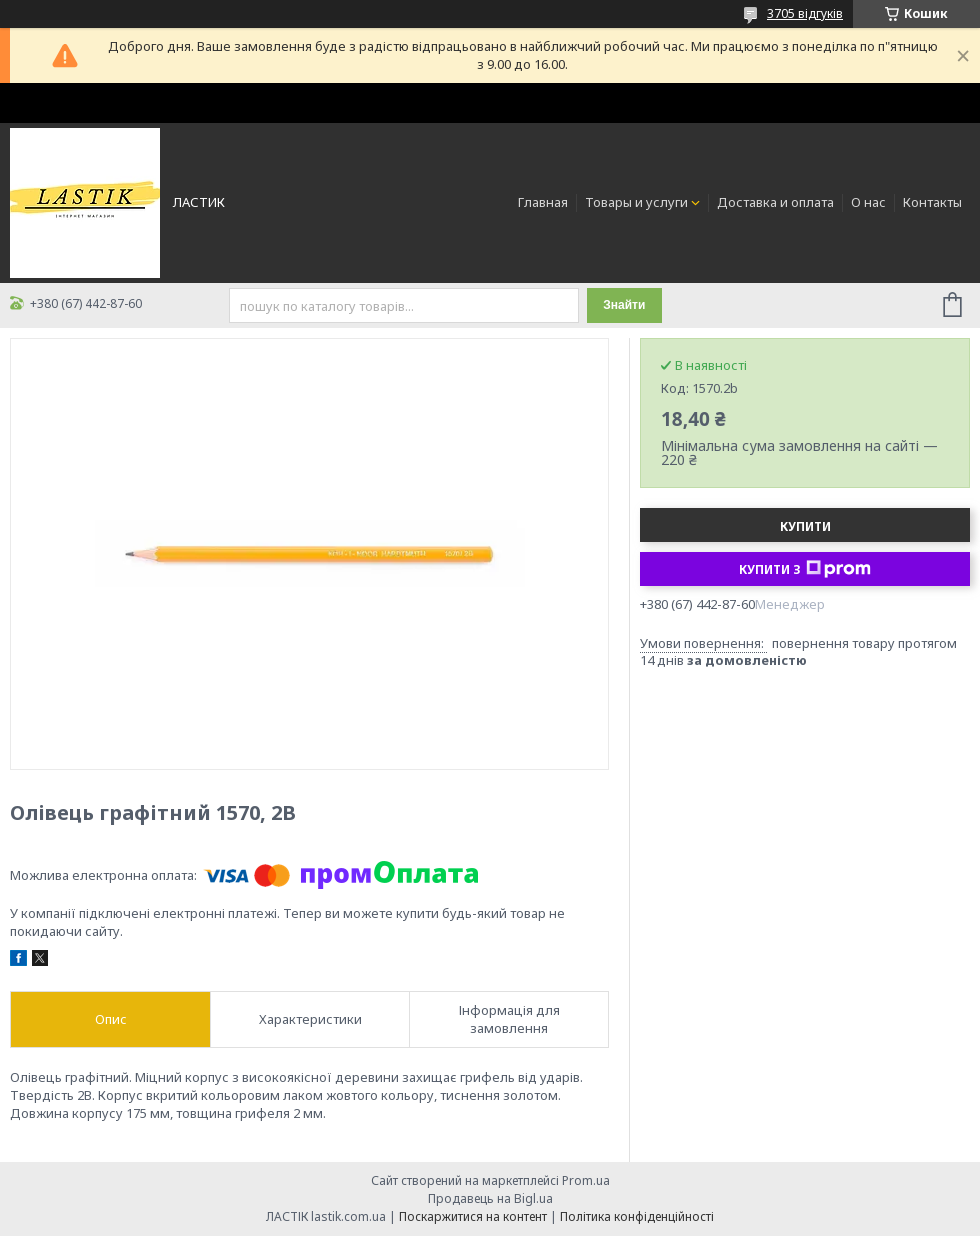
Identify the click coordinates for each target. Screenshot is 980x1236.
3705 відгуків (805, 13)
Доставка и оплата (775, 202)
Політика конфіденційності (637, 1216)
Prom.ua (586, 1180)
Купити (805, 526)
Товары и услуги (636, 202)
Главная (543, 202)
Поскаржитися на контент (473, 1216)
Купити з (805, 569)
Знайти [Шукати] (624, 305)
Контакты (932, 202)
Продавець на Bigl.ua (490, 1198)
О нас (868, 202)
